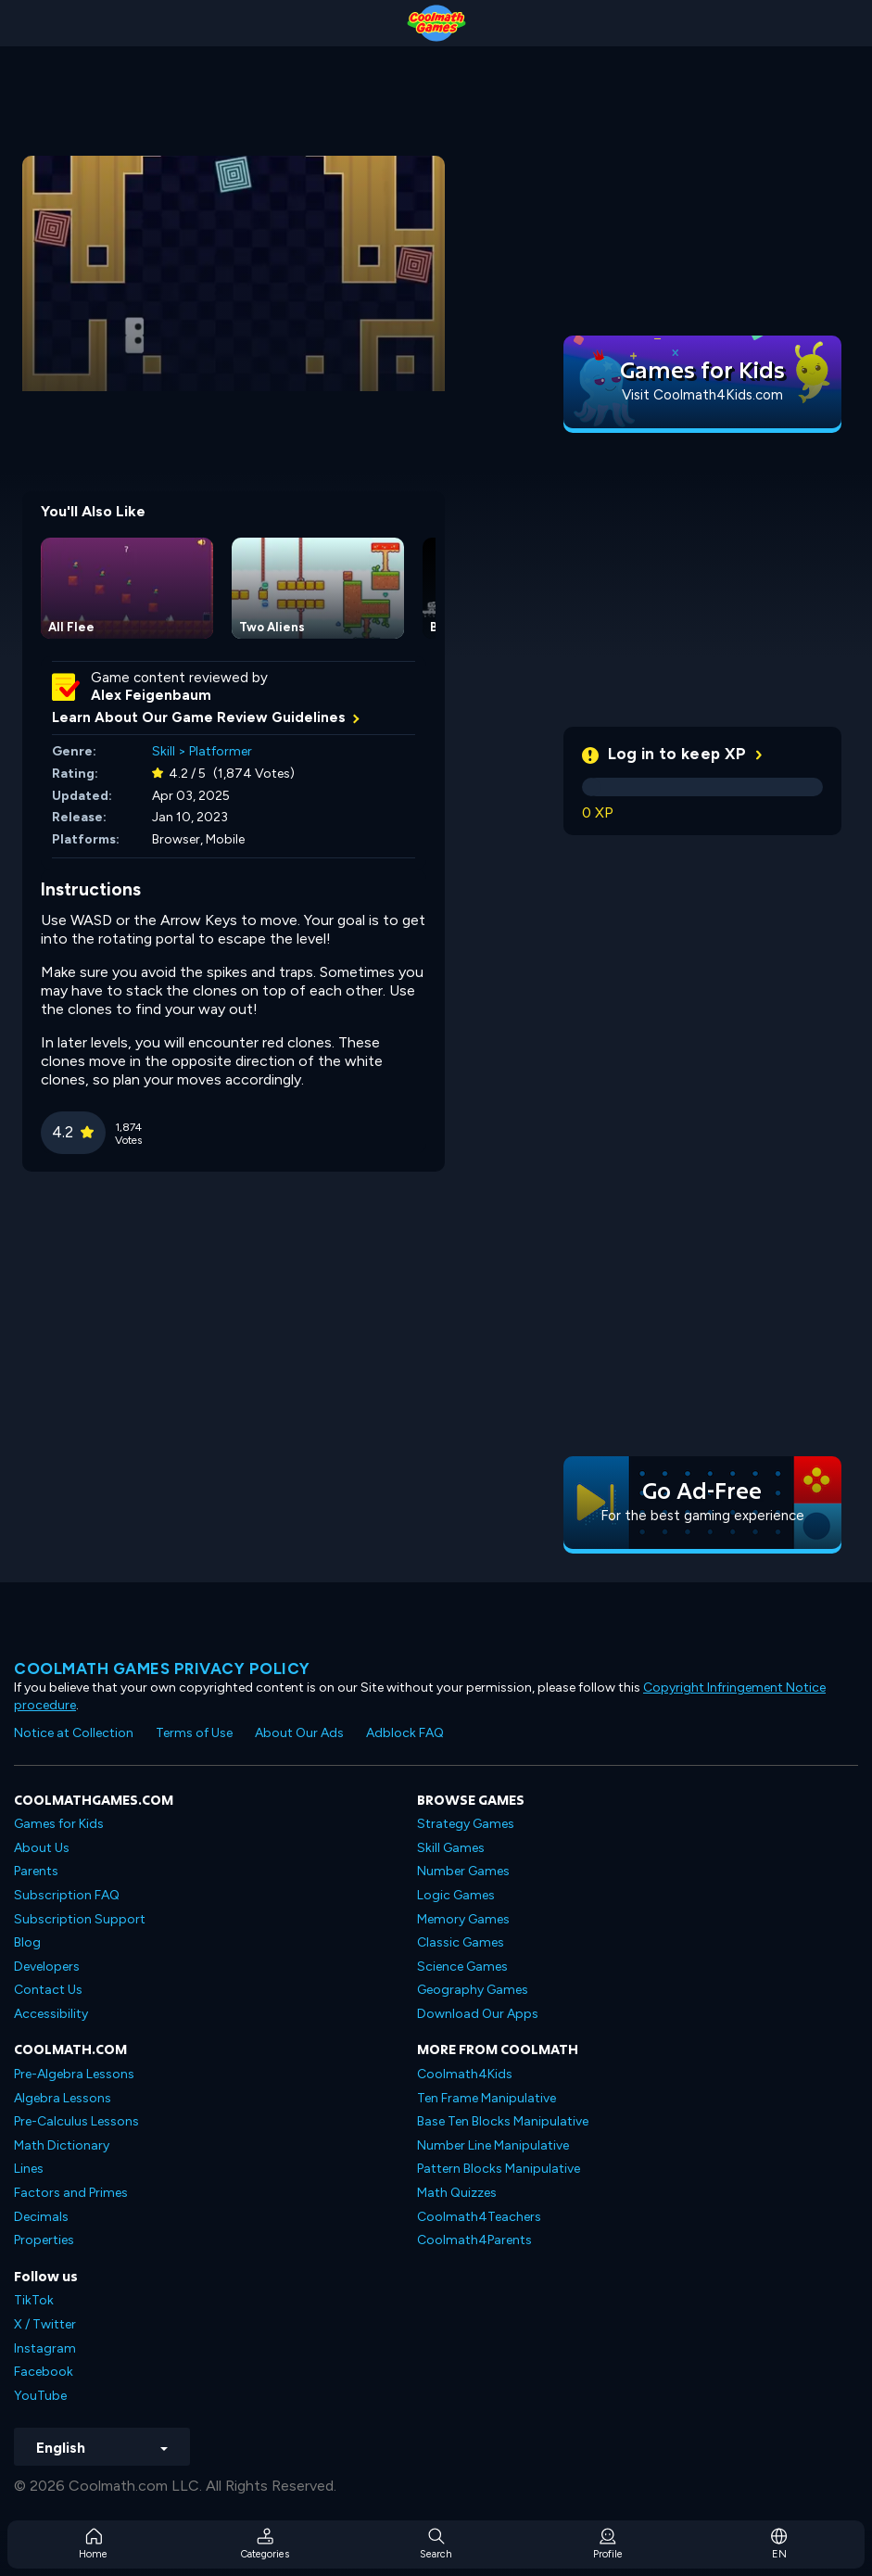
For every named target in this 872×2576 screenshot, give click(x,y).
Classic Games (460, 1942)
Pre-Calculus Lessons (76, 2121)
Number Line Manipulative (493, 2145)
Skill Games (451, 1848)
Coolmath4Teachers (479, 2217)
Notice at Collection (73, 1733)
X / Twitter (45, 2324)
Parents (36, 1871)
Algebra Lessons (62, 2098)
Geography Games (472, 1990)
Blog (27, 1942)
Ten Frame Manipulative (486, 2098)
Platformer (220, 751)
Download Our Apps (477, 2014)
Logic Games (456, 1895)
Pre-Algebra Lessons (74, 2074)
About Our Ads (299, 1733)
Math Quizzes (457, 2193)
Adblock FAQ (405, 1733)
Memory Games (463, 1919)
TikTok (34, 2300)
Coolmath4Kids (464, 2074)
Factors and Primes (71, 2193)
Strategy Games (465, 1824)
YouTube (40, 2396)
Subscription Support (79, 1919)
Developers (47, 1966)
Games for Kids (59, 1824)
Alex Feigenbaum (151, 695)
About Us (42, 1848)
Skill (163, 751)
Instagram (45, 2348)
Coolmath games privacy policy (162, 1668)
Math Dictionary (61, 2145)
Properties (44, 2240)
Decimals (41, 2217)
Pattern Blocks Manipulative (498, 2168)
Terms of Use (194, 1733)
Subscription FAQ (67, 1895)
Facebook (43, 2371)
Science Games (462, 1966)
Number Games (463, 1871)
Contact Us (48, 1990)
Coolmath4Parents (474, 2240)
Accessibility (51, 2014)
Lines (29, 2168)
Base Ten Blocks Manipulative (502, 2121)
